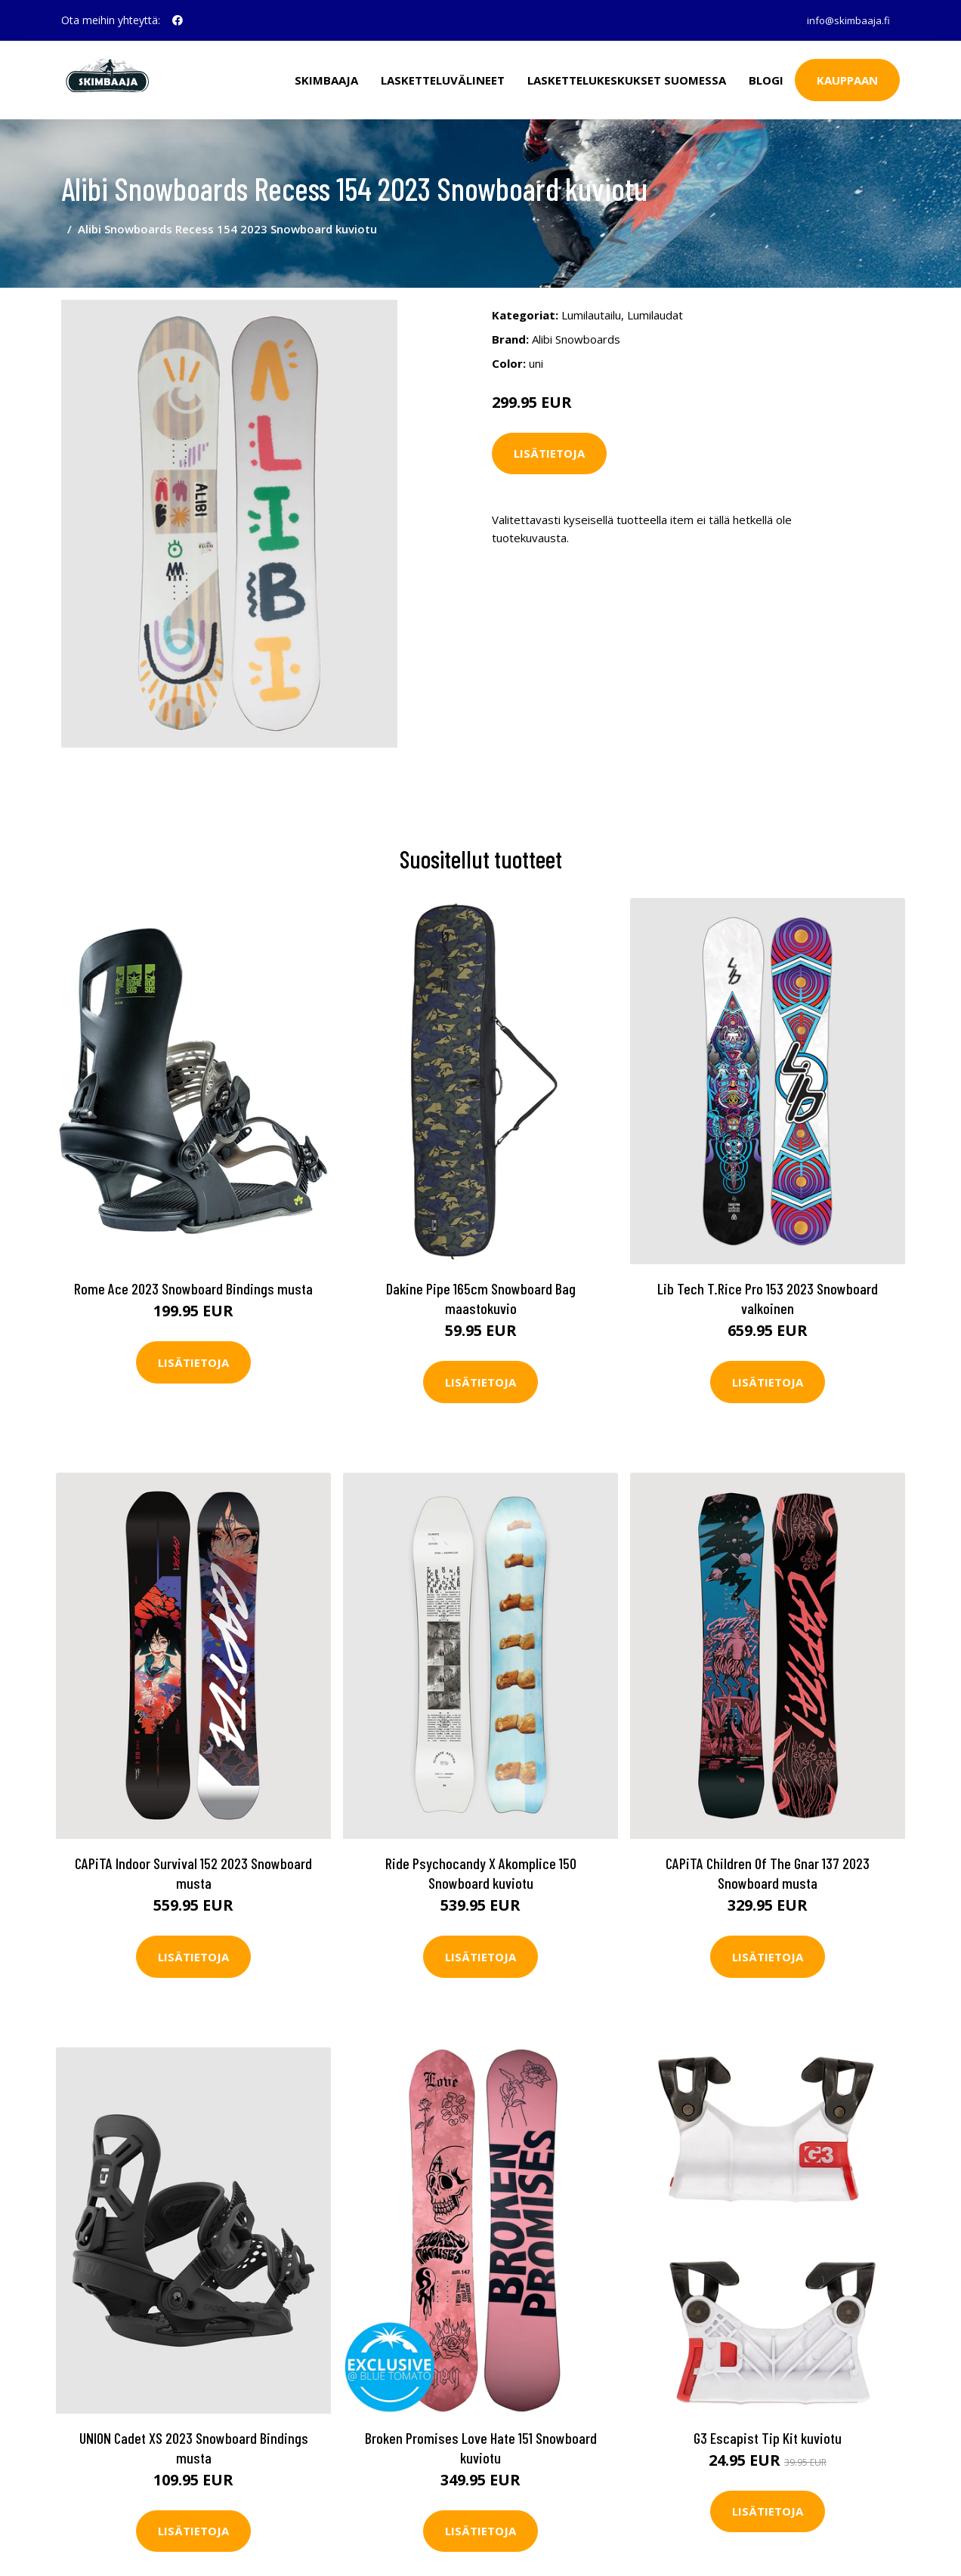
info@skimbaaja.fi (844, 20)
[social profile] (177, 20)
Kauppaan (847, 80)
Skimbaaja (326, 80)
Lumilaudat (655, 300)
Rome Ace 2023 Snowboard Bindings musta (193, 1272)
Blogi (766, 80)
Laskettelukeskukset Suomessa (626, 80)
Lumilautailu (591, 300)
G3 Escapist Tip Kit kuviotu (768, 2422)
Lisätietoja (549, 439)
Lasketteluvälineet (443, 80)
